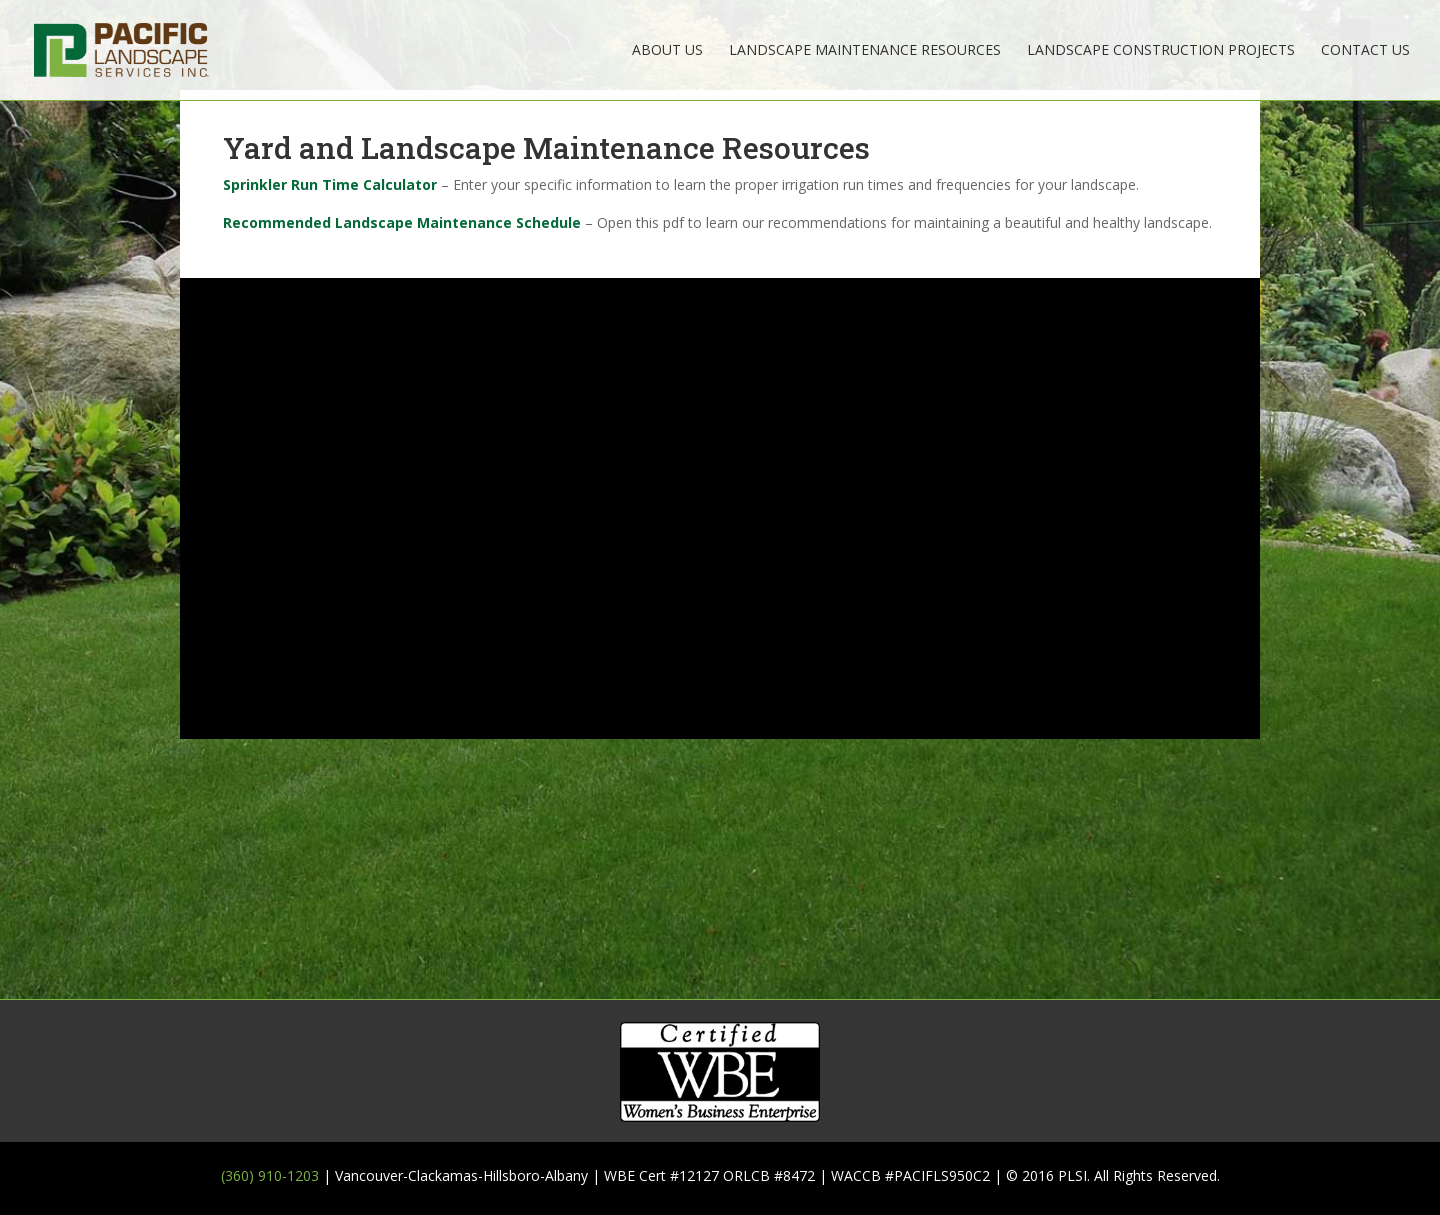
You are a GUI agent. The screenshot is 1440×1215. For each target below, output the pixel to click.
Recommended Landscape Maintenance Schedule (402, 222)
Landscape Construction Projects (1161, 51)
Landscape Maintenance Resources (865, 51)
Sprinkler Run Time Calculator (330, 184)
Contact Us (1365, 51)
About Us (667, 51)
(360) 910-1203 (270, 1175)
